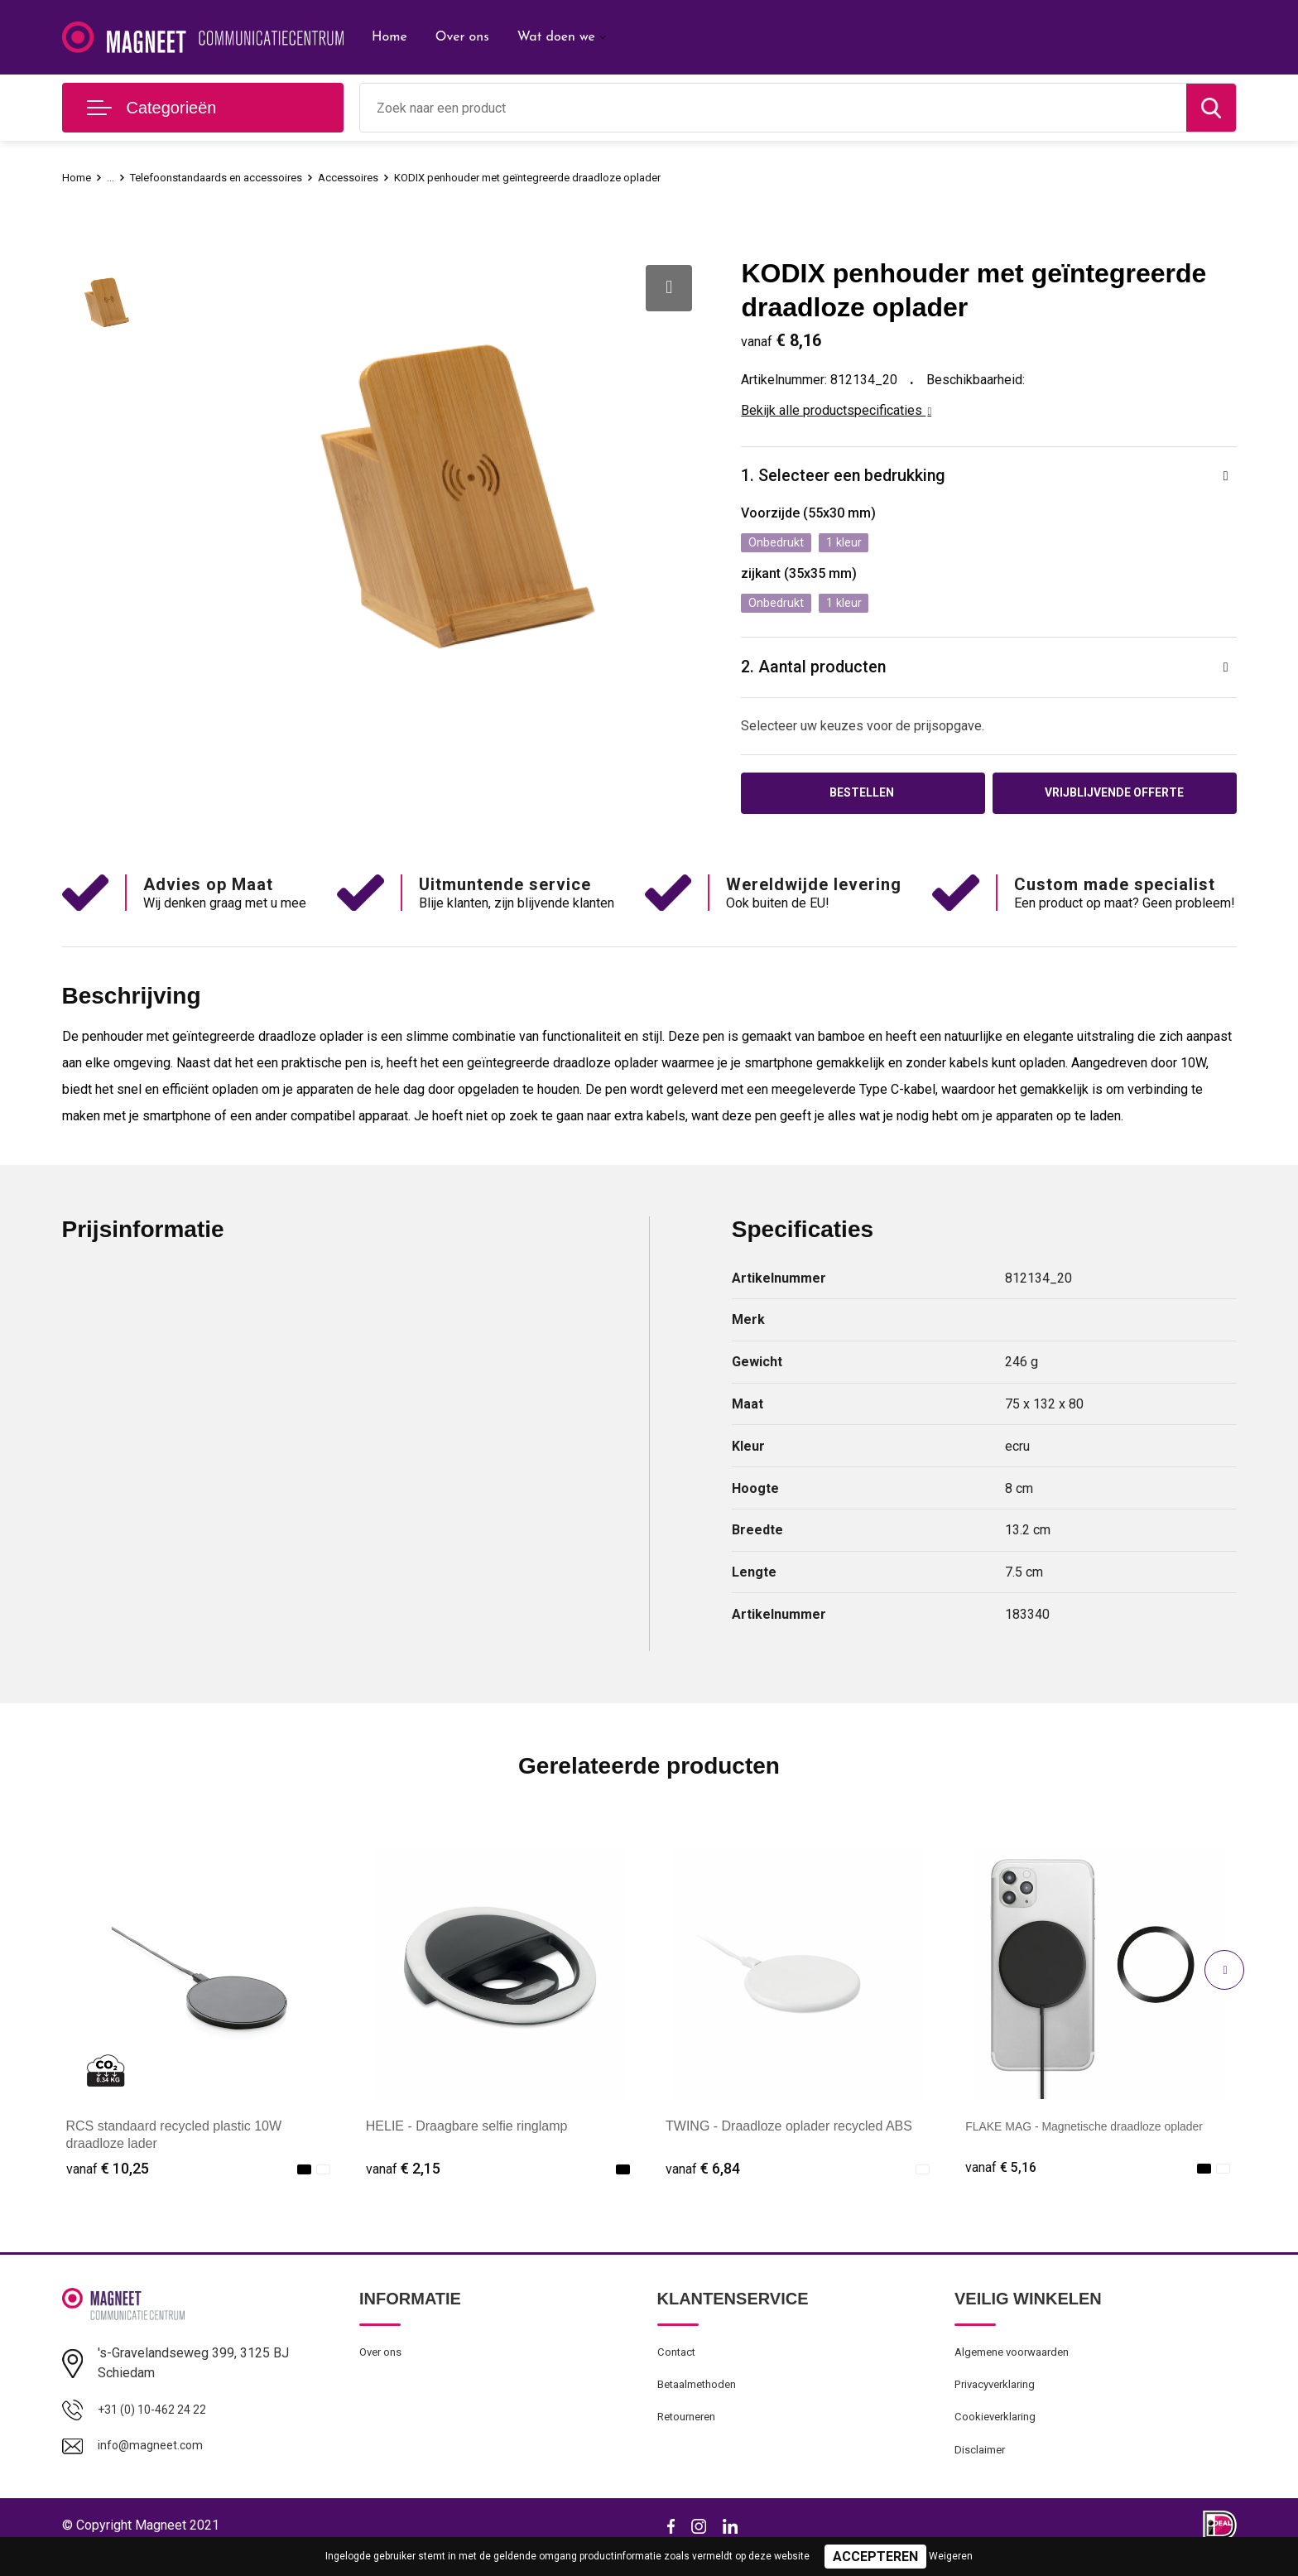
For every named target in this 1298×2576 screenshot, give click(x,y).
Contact (679, 2365)
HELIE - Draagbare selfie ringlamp (467, 2138)
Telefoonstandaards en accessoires (232, 177)
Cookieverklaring (999, 2436)
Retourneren (690, 2436)
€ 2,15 (403, 2179)
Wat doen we (556, 37)
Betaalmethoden (702, 2401)
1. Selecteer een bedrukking (852, 477)
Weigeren (951, 2556)
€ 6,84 (703, 2179)
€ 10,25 (107, 2179)
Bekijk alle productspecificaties (836, 410)
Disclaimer (982, 2472)
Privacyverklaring (999, 2401)
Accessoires (381, 177)
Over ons (462, 37)
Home (389, 37)
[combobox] (773, 108)
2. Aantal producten (821, 674)
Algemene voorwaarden (1019, 2365)
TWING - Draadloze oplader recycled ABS (789, 2138)
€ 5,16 (1002, 2179)
